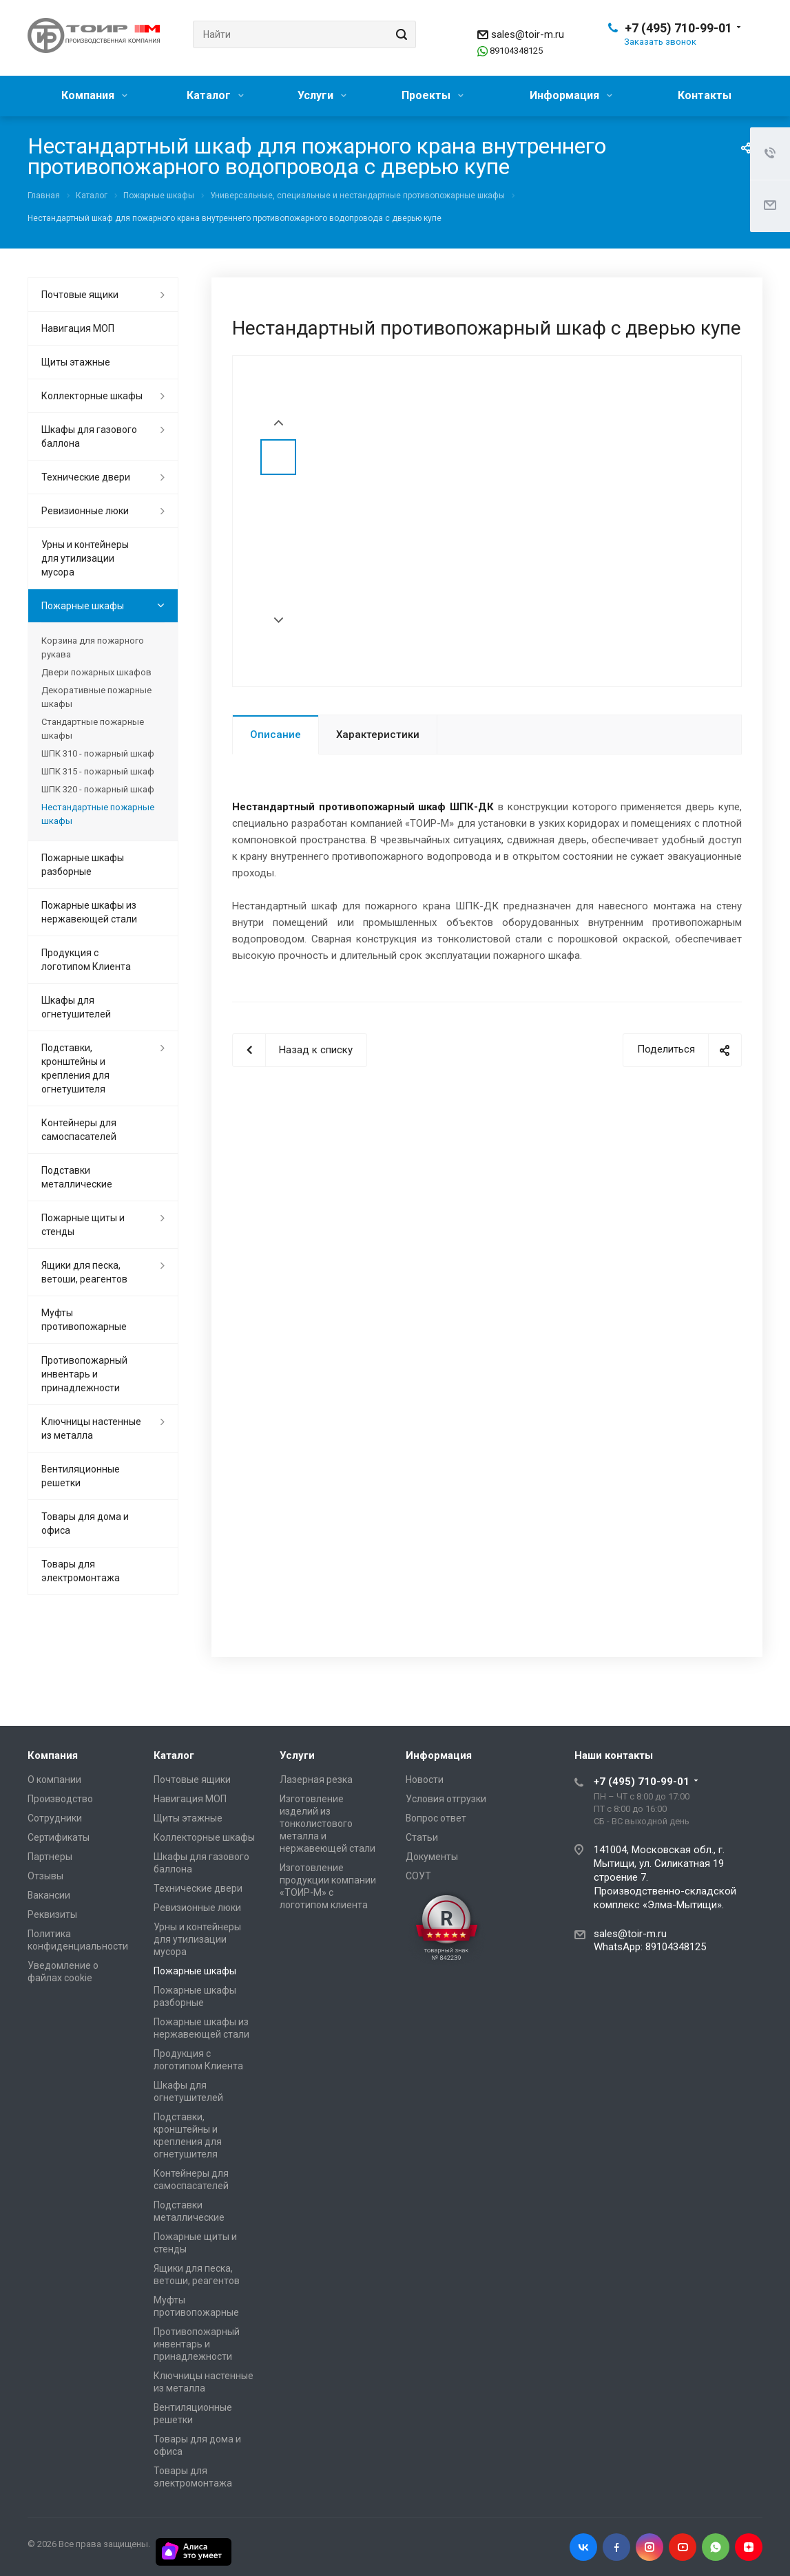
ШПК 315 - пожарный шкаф (97, 771)
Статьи (422, 1837)
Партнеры (50, 1856)
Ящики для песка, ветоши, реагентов (84, 1272)
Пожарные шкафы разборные (82, 864)
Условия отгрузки (446, 1798)
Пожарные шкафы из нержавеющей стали (89, 912)
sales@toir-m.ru (527, 34)
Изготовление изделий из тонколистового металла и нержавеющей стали (327, 1823)
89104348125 (516, 50)
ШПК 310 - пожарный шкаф (97, 753)
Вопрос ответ (436, 1818)
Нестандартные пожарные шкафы (97, 814)
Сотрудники (55, 1818)
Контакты (704, 95)
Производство (60, 1798)
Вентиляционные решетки (80, 1476)
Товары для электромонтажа (80, 1571)
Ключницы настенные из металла (91, 1428)
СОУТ (418, 1875)
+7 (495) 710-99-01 (678, 28)
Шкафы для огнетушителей (76, 1007)
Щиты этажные (75, 362)
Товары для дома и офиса (85, 1523)
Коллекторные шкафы (92, 395)
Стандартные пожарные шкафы (92, 729)
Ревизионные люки (85, 510)
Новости (425, 1779)
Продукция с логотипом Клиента (86, 959)
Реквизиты (52, 1914)
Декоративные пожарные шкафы (96, 697)
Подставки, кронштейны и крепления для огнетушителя (75, 1068)
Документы (432, 1856)
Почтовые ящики (79, 294)
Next (278, 620)
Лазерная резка (316, 1779)
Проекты (433, 95)
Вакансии (49, 1895)
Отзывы (45, 1875)
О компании (54, 1779)
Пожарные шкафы (82, 605)
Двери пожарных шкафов (96, 672)
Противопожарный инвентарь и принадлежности (84, 1374)
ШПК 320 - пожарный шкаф (97, 789)
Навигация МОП (77, 328)
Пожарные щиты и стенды (83, 1224)
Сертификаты (59, 1837)
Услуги (322, 95)
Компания (94, 95)
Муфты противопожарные (84, 1319)
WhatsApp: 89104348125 (650, 1947)
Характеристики (377, 734)
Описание (275, 734)
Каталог (215, 95)
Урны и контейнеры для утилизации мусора (85, 558)
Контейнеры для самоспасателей (78, 1129)
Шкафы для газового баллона (89, 436)
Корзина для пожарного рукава (92, 647)
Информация (571, 95)
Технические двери (85, 477)
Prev (278, 423)
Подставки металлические (76, 1177)
